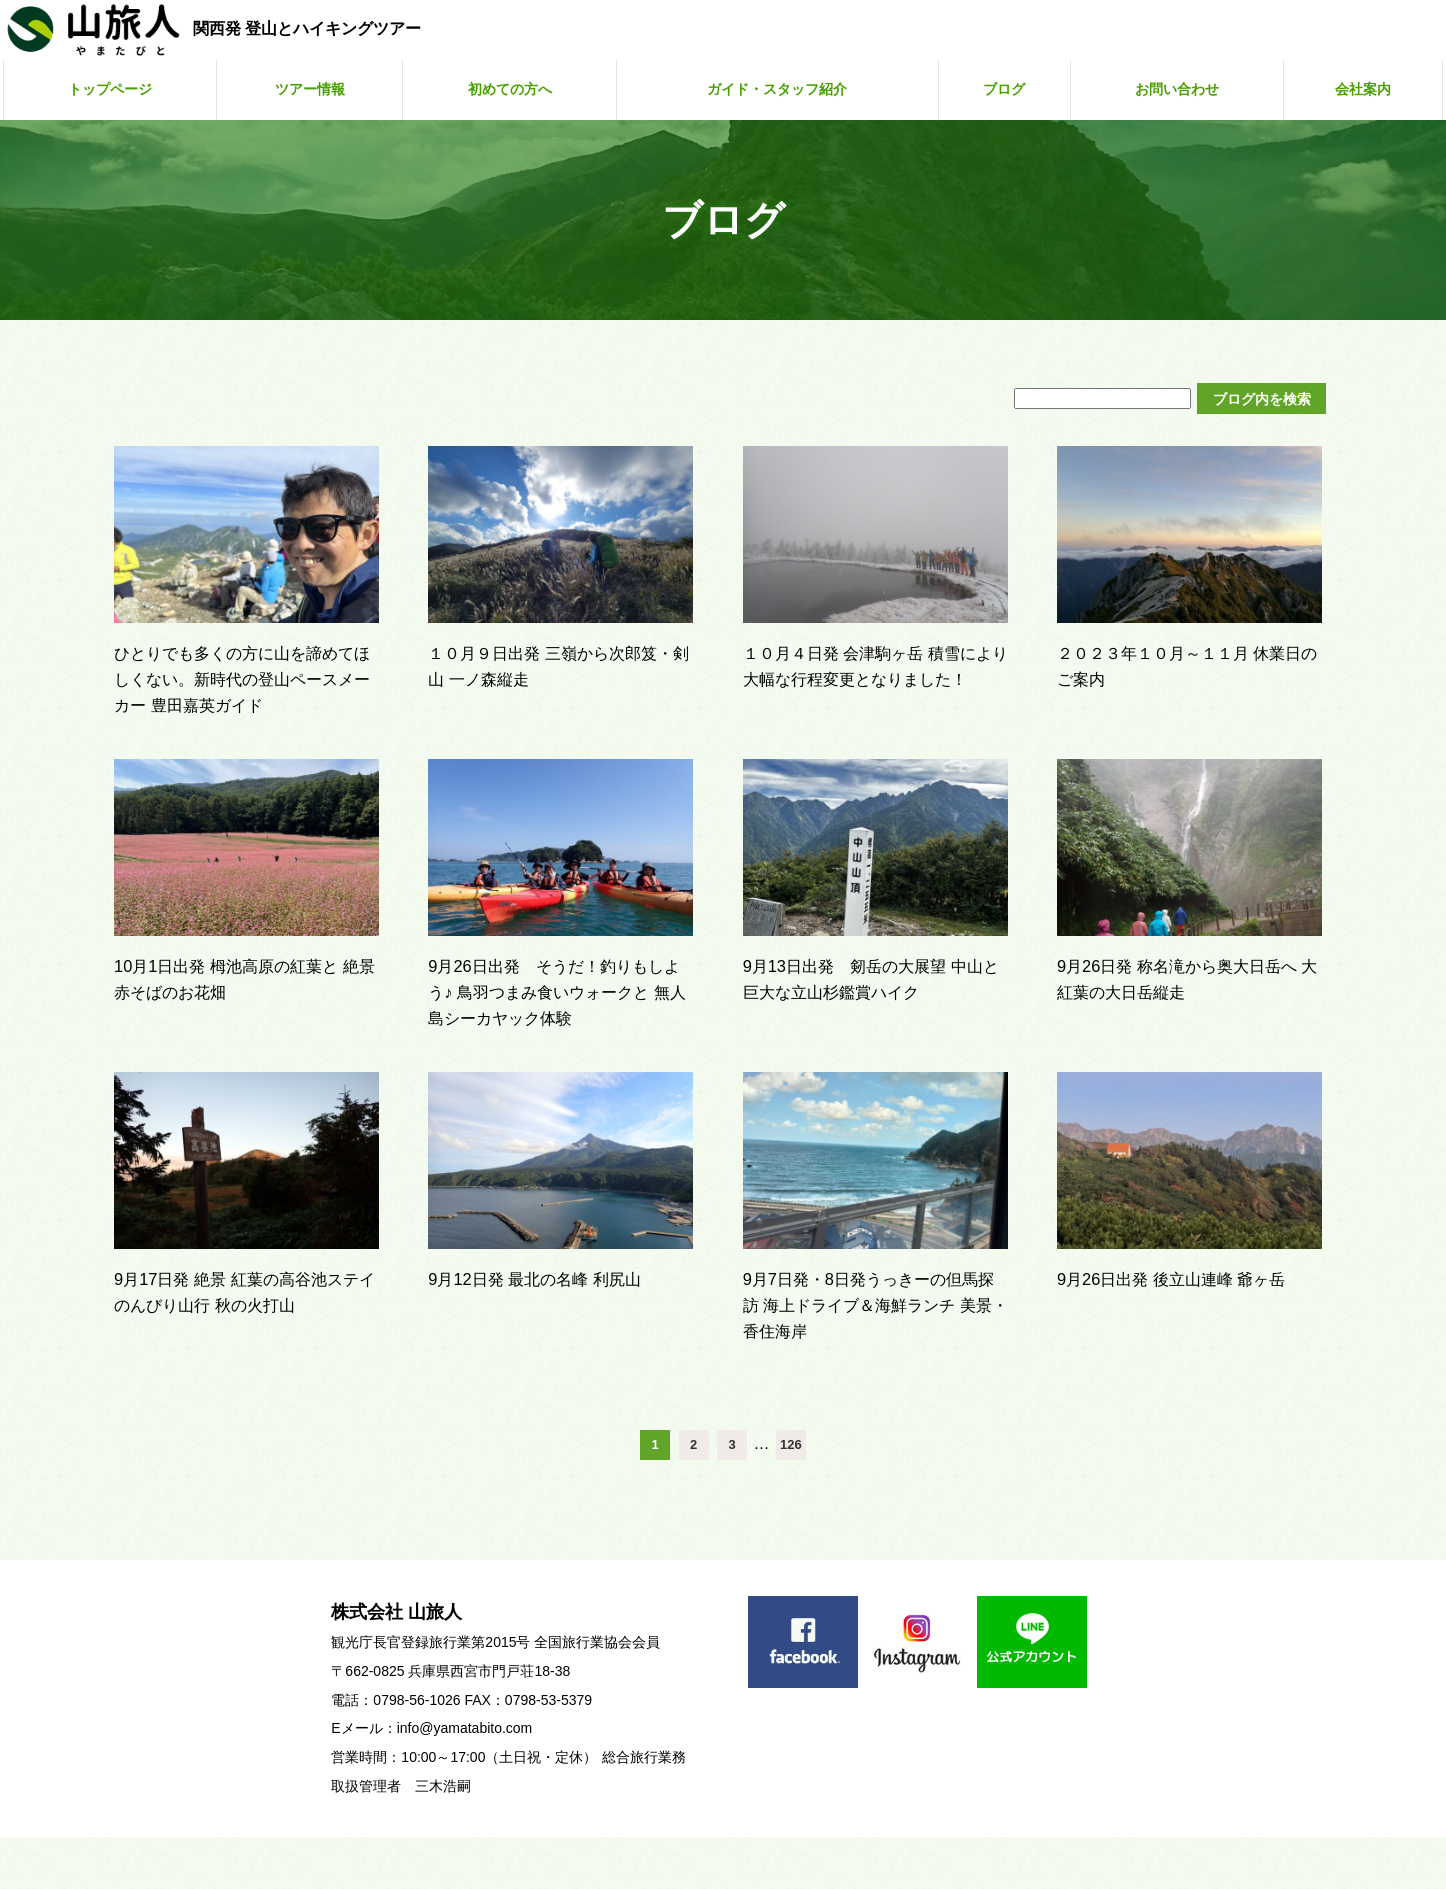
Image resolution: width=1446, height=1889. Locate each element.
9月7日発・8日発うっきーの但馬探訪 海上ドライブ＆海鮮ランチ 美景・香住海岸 (869, 1356)
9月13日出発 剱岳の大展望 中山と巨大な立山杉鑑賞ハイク (873, 1017)
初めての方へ (508, 89)
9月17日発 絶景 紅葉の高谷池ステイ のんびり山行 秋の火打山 (246, 1356)
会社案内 (1367, 89)
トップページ (111, 89)
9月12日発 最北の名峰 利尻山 (560, 1330)
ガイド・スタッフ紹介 (786, 89)
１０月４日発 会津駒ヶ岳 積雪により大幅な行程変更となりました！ (873, 678)
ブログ (1016, 89)
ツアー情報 (310, 89)
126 (791, 1496)
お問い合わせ (1184, 89)
